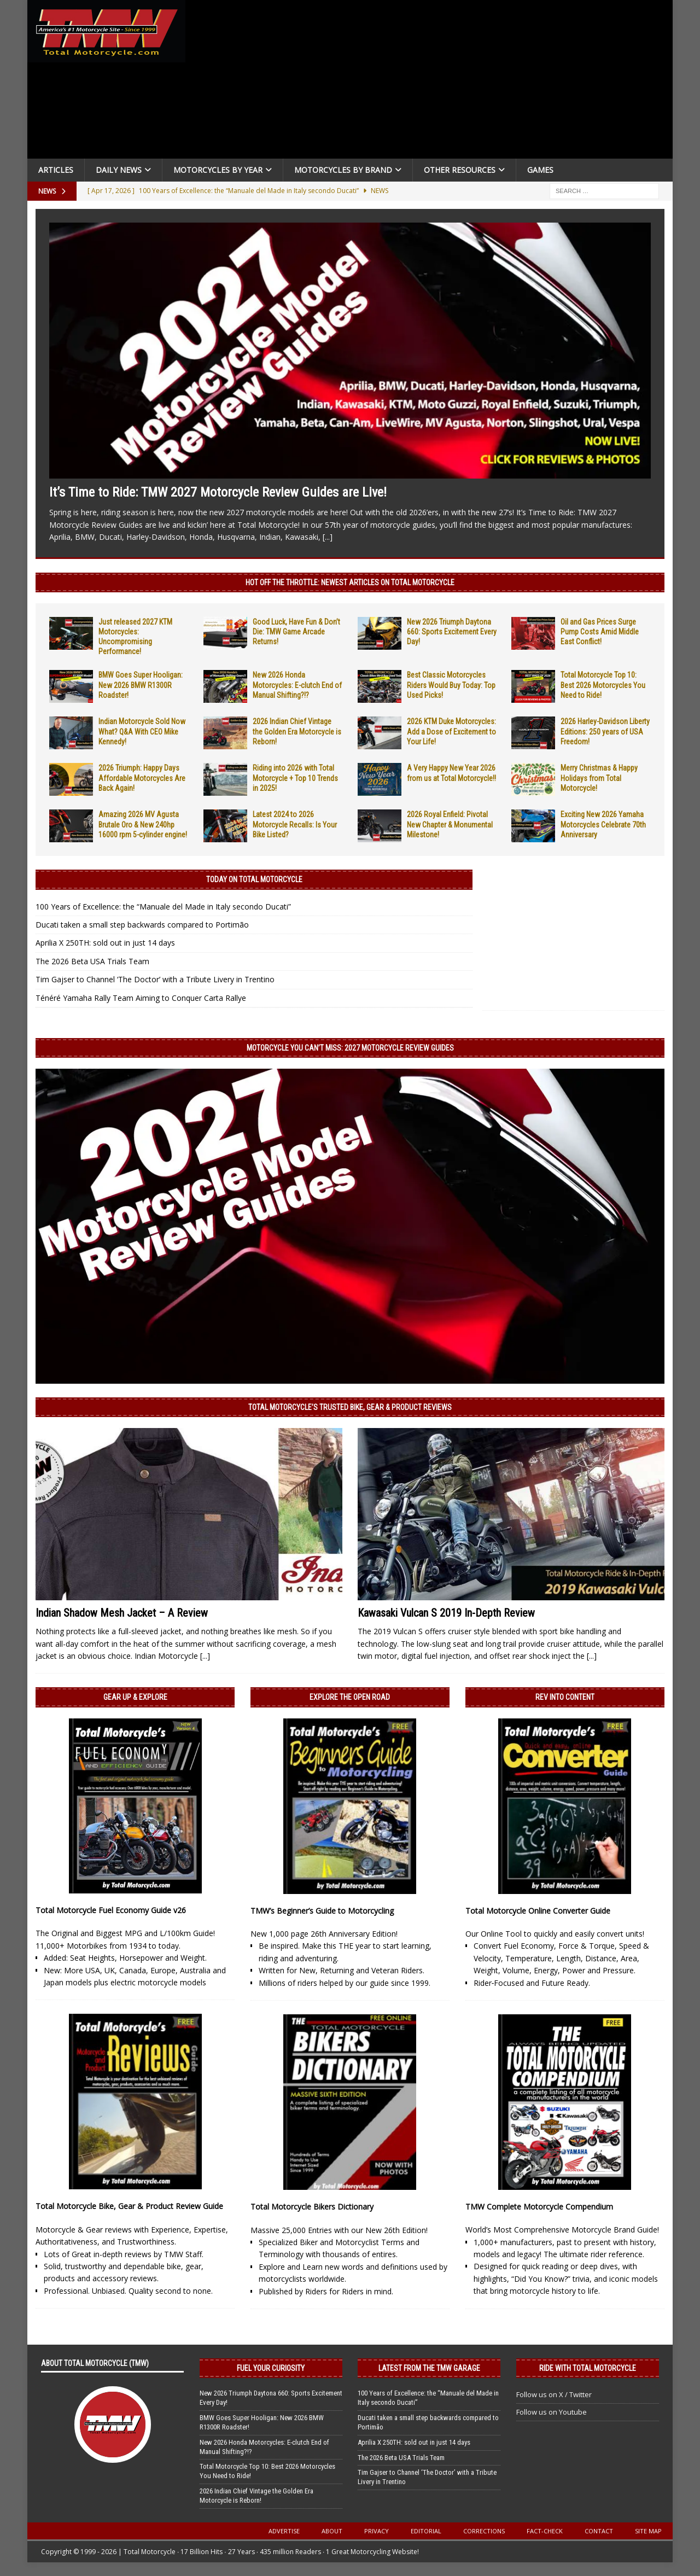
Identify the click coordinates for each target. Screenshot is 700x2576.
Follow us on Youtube (551, 2412)
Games (540, 170)
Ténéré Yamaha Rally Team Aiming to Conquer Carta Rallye (141, 998)
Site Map (648, 2531)
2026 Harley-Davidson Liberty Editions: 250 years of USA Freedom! (605, 731)
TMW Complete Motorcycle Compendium (539, 2206)
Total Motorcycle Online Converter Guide (537, 1910)
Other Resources (459, 170)
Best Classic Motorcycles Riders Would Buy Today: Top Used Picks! (451, 685)
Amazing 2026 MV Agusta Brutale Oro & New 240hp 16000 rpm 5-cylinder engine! (142, 824)
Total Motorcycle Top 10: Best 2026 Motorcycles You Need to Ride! (603, 685)
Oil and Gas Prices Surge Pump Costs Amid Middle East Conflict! (600, 631)
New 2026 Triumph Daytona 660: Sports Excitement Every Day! (452, 631)
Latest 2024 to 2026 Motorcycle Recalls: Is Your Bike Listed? (295, 824)
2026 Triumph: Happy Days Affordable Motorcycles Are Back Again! (141, 778)
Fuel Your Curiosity (271, 2368)
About (332, 2531)
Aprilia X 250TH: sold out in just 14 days (105, 942)
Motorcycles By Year (217, 170)
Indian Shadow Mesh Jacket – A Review (122, 1612)
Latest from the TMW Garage (429, 2368)
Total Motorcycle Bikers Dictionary (312, 2206)
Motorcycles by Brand (343, 170)
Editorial (426, 2531)
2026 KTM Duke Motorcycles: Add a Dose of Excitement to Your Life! (451, 731)
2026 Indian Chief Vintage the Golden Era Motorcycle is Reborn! (297, 731)
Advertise (284, 2531)
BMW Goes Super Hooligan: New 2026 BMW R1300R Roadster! (140, 685)
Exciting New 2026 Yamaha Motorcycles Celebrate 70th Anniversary (603, 824)
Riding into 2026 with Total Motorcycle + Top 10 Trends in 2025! (295, 778)
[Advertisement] (433, 82)
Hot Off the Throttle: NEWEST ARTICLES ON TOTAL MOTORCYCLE (350, 582)
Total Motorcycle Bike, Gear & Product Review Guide (129, 2206)
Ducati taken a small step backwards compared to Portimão (142, 924)
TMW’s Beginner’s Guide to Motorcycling (322, 1910)
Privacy (376, 2531)
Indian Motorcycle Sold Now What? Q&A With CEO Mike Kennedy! (141, 731)
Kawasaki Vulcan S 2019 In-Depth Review (446, 1612)
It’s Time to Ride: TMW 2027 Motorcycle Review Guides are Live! (218, 492)
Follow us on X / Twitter (554, 2394)
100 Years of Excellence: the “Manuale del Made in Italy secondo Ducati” (163, 906)
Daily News (119, 170)
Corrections (484, 2531)
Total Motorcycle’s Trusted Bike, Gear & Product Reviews (350, 1407)
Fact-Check (545, 2531)
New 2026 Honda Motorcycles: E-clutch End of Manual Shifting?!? (297, 685)
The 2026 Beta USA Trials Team (92, 961)
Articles (55, 170)
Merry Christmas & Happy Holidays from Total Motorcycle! (599, 778)
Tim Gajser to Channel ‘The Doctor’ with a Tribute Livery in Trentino (155, 979)
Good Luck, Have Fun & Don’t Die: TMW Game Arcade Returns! (296, 631)
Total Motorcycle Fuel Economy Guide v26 (111, 1910)
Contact (599, 2531)
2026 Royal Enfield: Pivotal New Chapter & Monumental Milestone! (450, 824)
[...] (327, 537)
